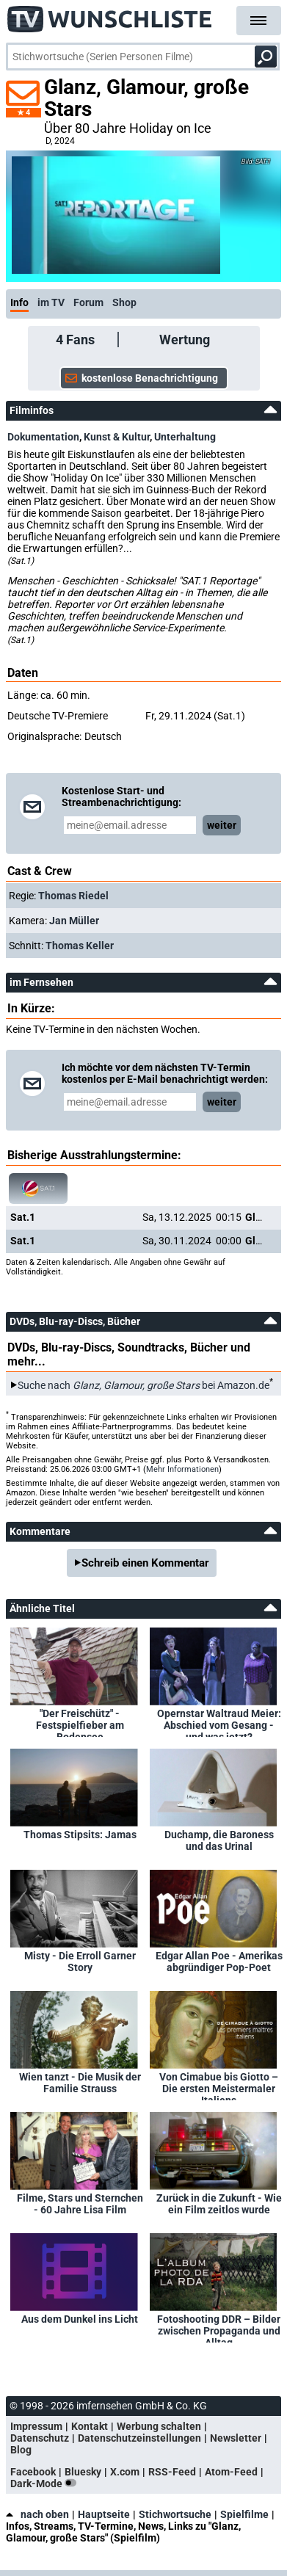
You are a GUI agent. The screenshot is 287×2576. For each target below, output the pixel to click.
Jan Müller (74, 920)
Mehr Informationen (182, 1469)
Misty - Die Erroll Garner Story (80, 1961)
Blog (21, 2450)
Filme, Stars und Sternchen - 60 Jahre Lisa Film (80, 2204)
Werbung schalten (159, 2426)
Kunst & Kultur (117, 437)
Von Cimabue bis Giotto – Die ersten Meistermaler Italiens (218, 2085)
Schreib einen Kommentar (145, 1563)
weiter (221, 825)
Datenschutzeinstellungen (139, 2438)
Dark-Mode (46, 2483)
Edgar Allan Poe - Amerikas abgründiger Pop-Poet (219, 1961)
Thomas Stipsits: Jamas (80, 1834)
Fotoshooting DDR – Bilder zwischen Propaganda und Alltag (218, 2328)
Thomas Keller (80, 945)
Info (19, 302)
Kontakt (89, 2426)
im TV (51, 302)
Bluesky (83, 2472)
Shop (124, 302)
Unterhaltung (185, 437)
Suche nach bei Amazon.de (143, 1385)
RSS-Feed (172, 2472)
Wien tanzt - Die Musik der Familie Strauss (80, 2082)
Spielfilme (244, 2514)
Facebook (33, 2472)
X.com (124, 2472)
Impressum (36, 2426)
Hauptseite (104, 2514)
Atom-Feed (231, 2472)
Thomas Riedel (73, 895)
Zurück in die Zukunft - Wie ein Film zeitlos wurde (219, 2204)
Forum (88, 302)
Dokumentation (43, 437)
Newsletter (235, 2438)
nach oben (37, 2514)
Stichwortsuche (175, 2514)
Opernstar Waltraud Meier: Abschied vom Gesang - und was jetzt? (219, 1722)
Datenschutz (39, 2438)
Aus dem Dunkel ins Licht (79, 2319)
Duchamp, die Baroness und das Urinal (219, 1840)
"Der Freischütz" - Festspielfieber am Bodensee (80, 1722)
